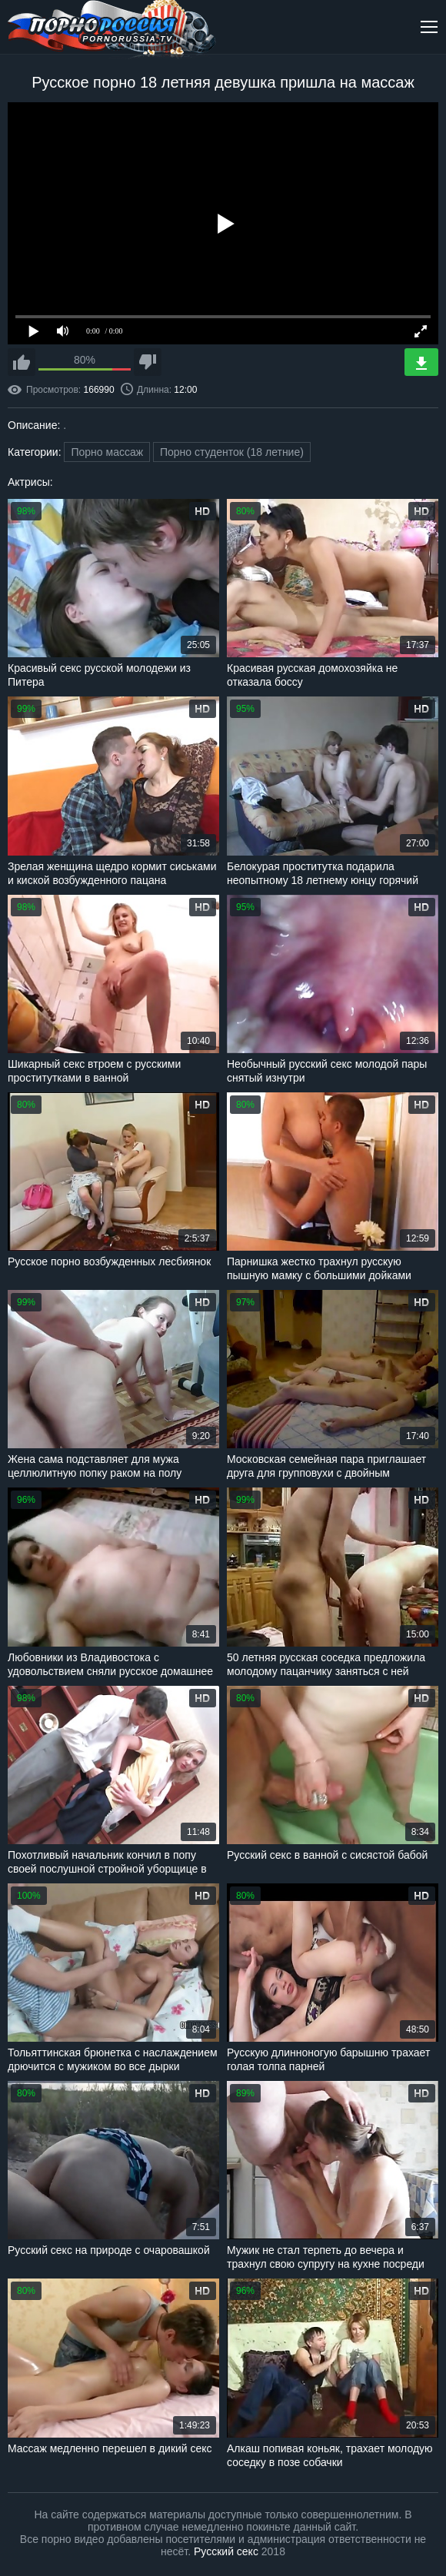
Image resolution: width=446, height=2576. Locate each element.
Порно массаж (107, 452)
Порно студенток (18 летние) (232, 452)
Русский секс (226, 2551)
